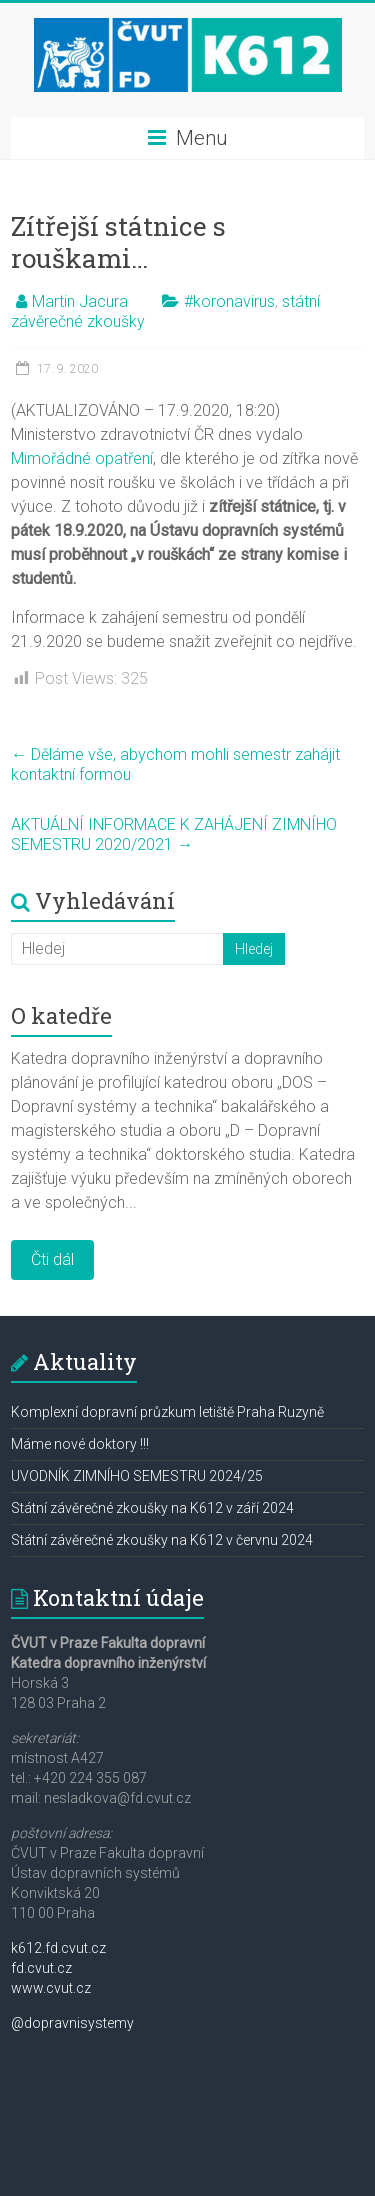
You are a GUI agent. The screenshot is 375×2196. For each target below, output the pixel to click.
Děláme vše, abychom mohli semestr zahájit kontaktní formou (175, 764)
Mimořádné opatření (82, 458)
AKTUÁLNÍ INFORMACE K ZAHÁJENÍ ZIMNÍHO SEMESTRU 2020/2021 (174, 834)
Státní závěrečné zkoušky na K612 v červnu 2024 (162, 1540)
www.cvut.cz (51, 1988)
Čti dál (52, 1259)
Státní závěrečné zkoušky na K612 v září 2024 (152, 1508)
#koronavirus (229, 301)
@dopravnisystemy (72, 2023)
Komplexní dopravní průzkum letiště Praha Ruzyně (167, 1412)
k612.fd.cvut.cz (58, 1948)
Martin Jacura (80, 301)
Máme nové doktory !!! (80, 1444)
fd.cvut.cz (41, 1968)
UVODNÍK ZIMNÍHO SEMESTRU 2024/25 (137, 1476)
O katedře (61, 1015)
